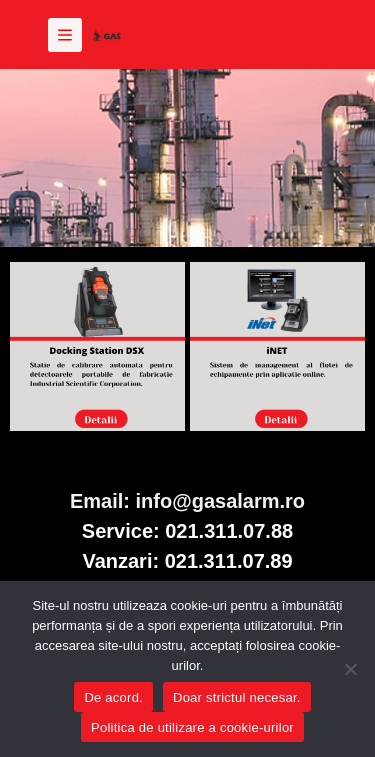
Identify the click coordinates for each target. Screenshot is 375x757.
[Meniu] (65, 35)
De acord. (113, 697)
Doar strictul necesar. (237, 697)
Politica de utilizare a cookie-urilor (192, 727)
